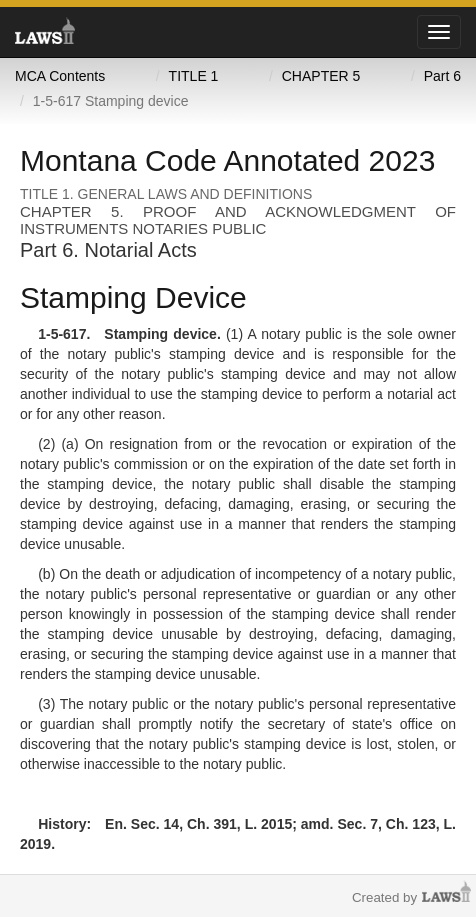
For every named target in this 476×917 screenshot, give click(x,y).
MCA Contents (60, 76)
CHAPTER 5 (321, 76)
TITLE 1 (194, 76)
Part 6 (442, 76)
